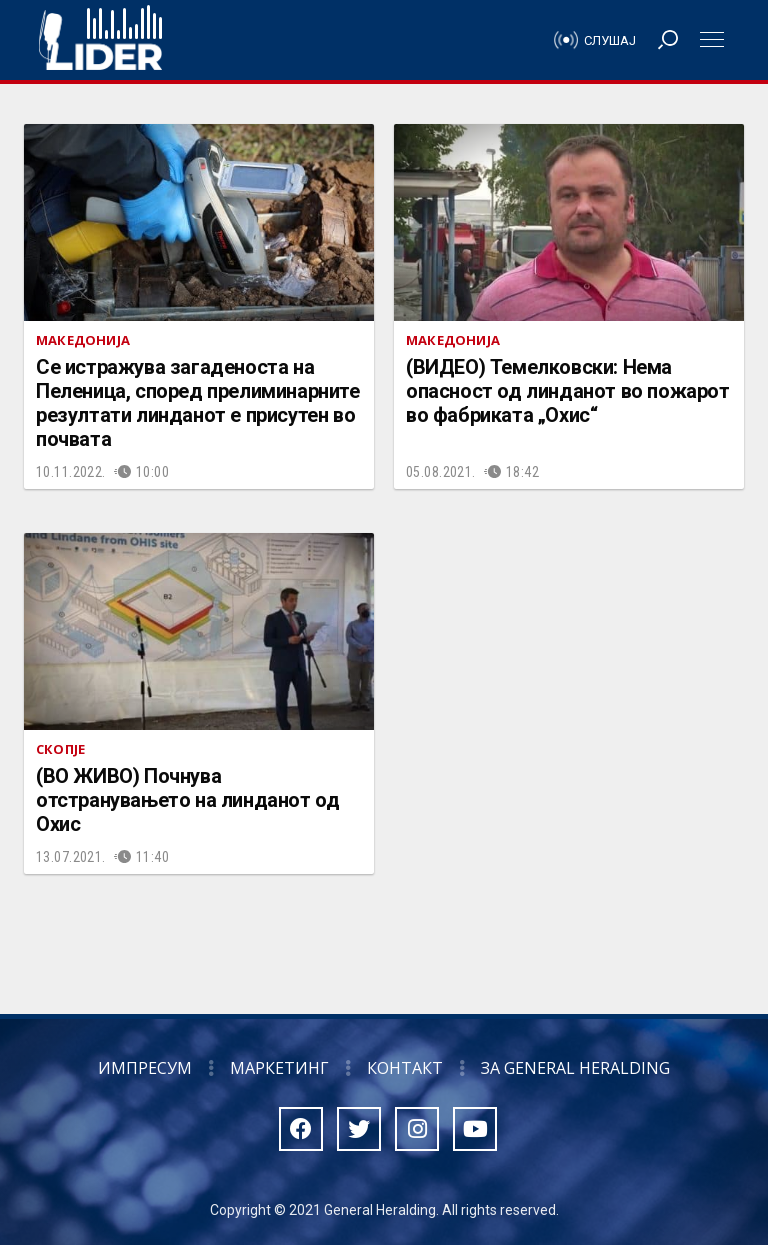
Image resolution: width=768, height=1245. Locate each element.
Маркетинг (279, 1068)
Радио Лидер (100, 40)
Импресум (145, 1068)
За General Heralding (575, 1068)
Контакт (405, 1068)
